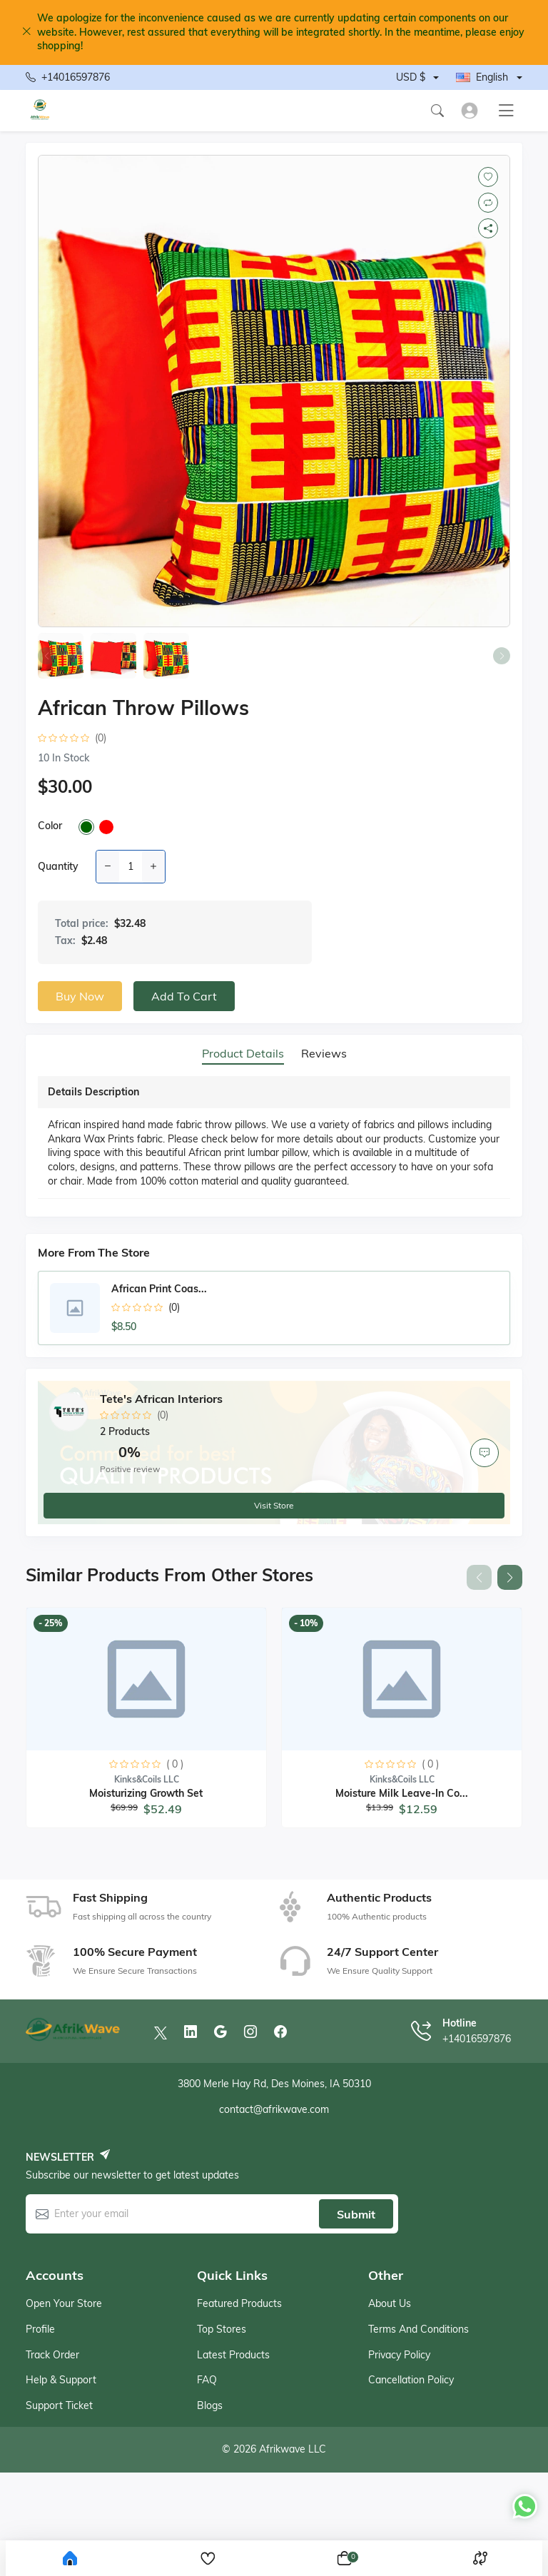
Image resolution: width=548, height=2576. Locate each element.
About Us (389, 2303)
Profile (40, 2329)
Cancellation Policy (411, 2379)
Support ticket (59, 2405)
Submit (356, 2214)
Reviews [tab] (324, 1053)
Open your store (64, 2303)
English (482, 77)
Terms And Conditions (418, 2329)
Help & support (61, 2379)
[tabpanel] (274, 1140)
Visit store (274, 1505)
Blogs (210, 2405)
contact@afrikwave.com (274, 2109)
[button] (509, 1577)
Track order (52, 2354)
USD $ (410, 77)
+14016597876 (68, 78)
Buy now (80, 996)
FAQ (207, 2379)
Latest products (233, 2354)
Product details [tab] (243, 1053)
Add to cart (184, 996)
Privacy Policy (399, 2354)
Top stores (221, 2329)
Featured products (239, 2303)
